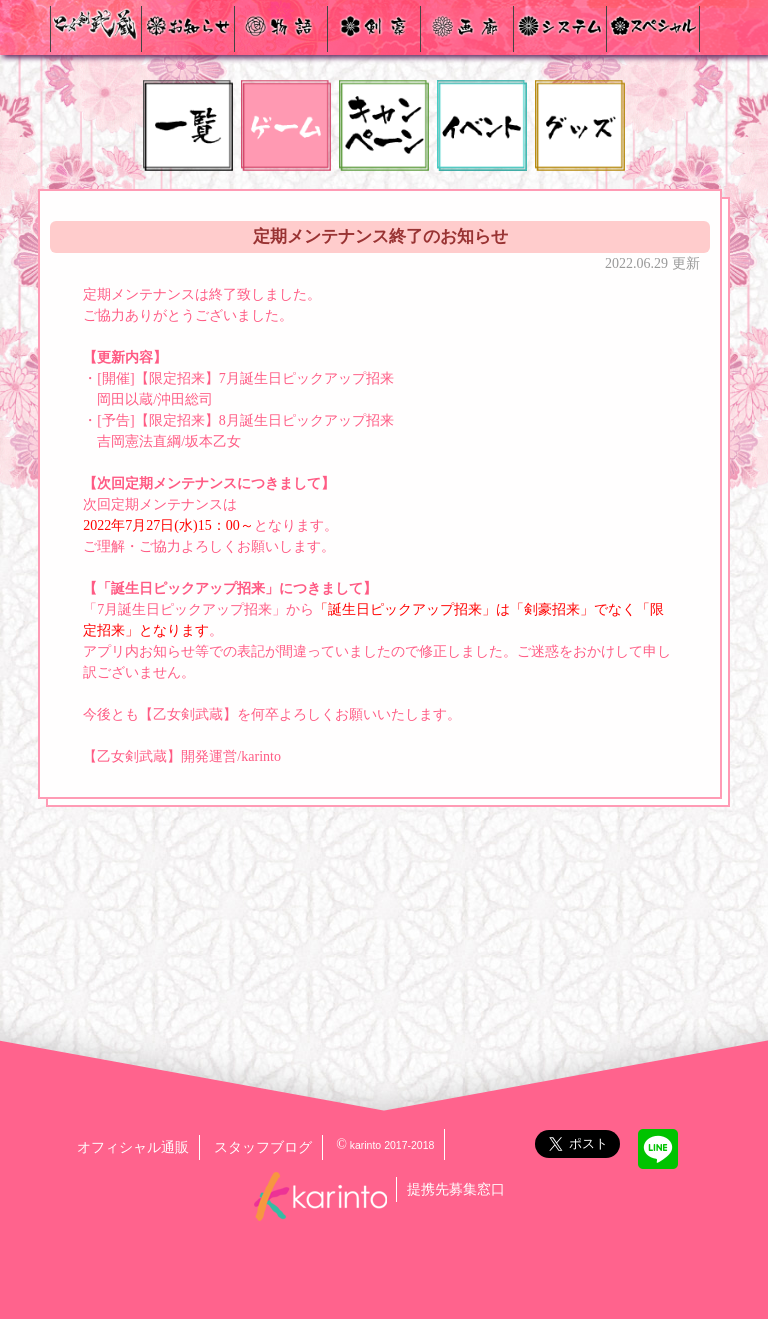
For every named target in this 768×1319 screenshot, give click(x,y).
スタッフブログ (263, 1147)
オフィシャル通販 (133, 1147)
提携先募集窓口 (456, 1189)
